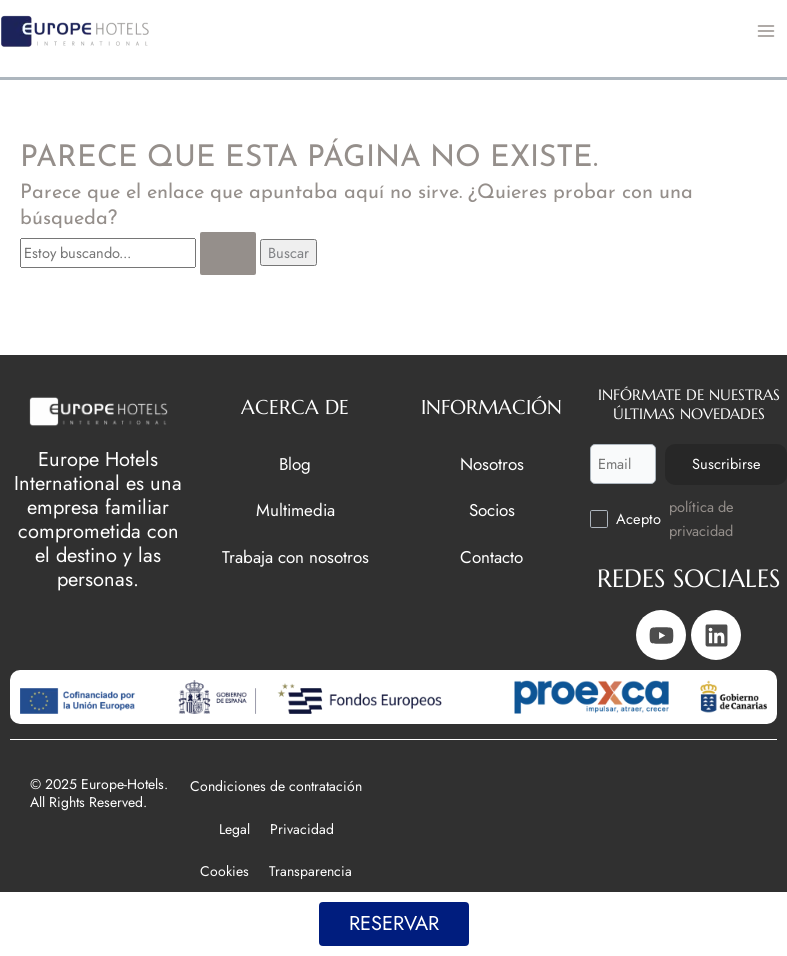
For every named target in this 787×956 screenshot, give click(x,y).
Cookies (224, 871)
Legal (234, 829)
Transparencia (310, 871)
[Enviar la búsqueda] (228, 253)
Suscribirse (724, 462)
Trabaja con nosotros (295, 555)
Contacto (491, 555)
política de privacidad (701, 518)
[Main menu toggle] (766, 31)
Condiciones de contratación (276, 786)
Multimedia (295, 509)
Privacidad (302, 829)
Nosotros (492, 462)
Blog (295, 462)
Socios (492, 509)
